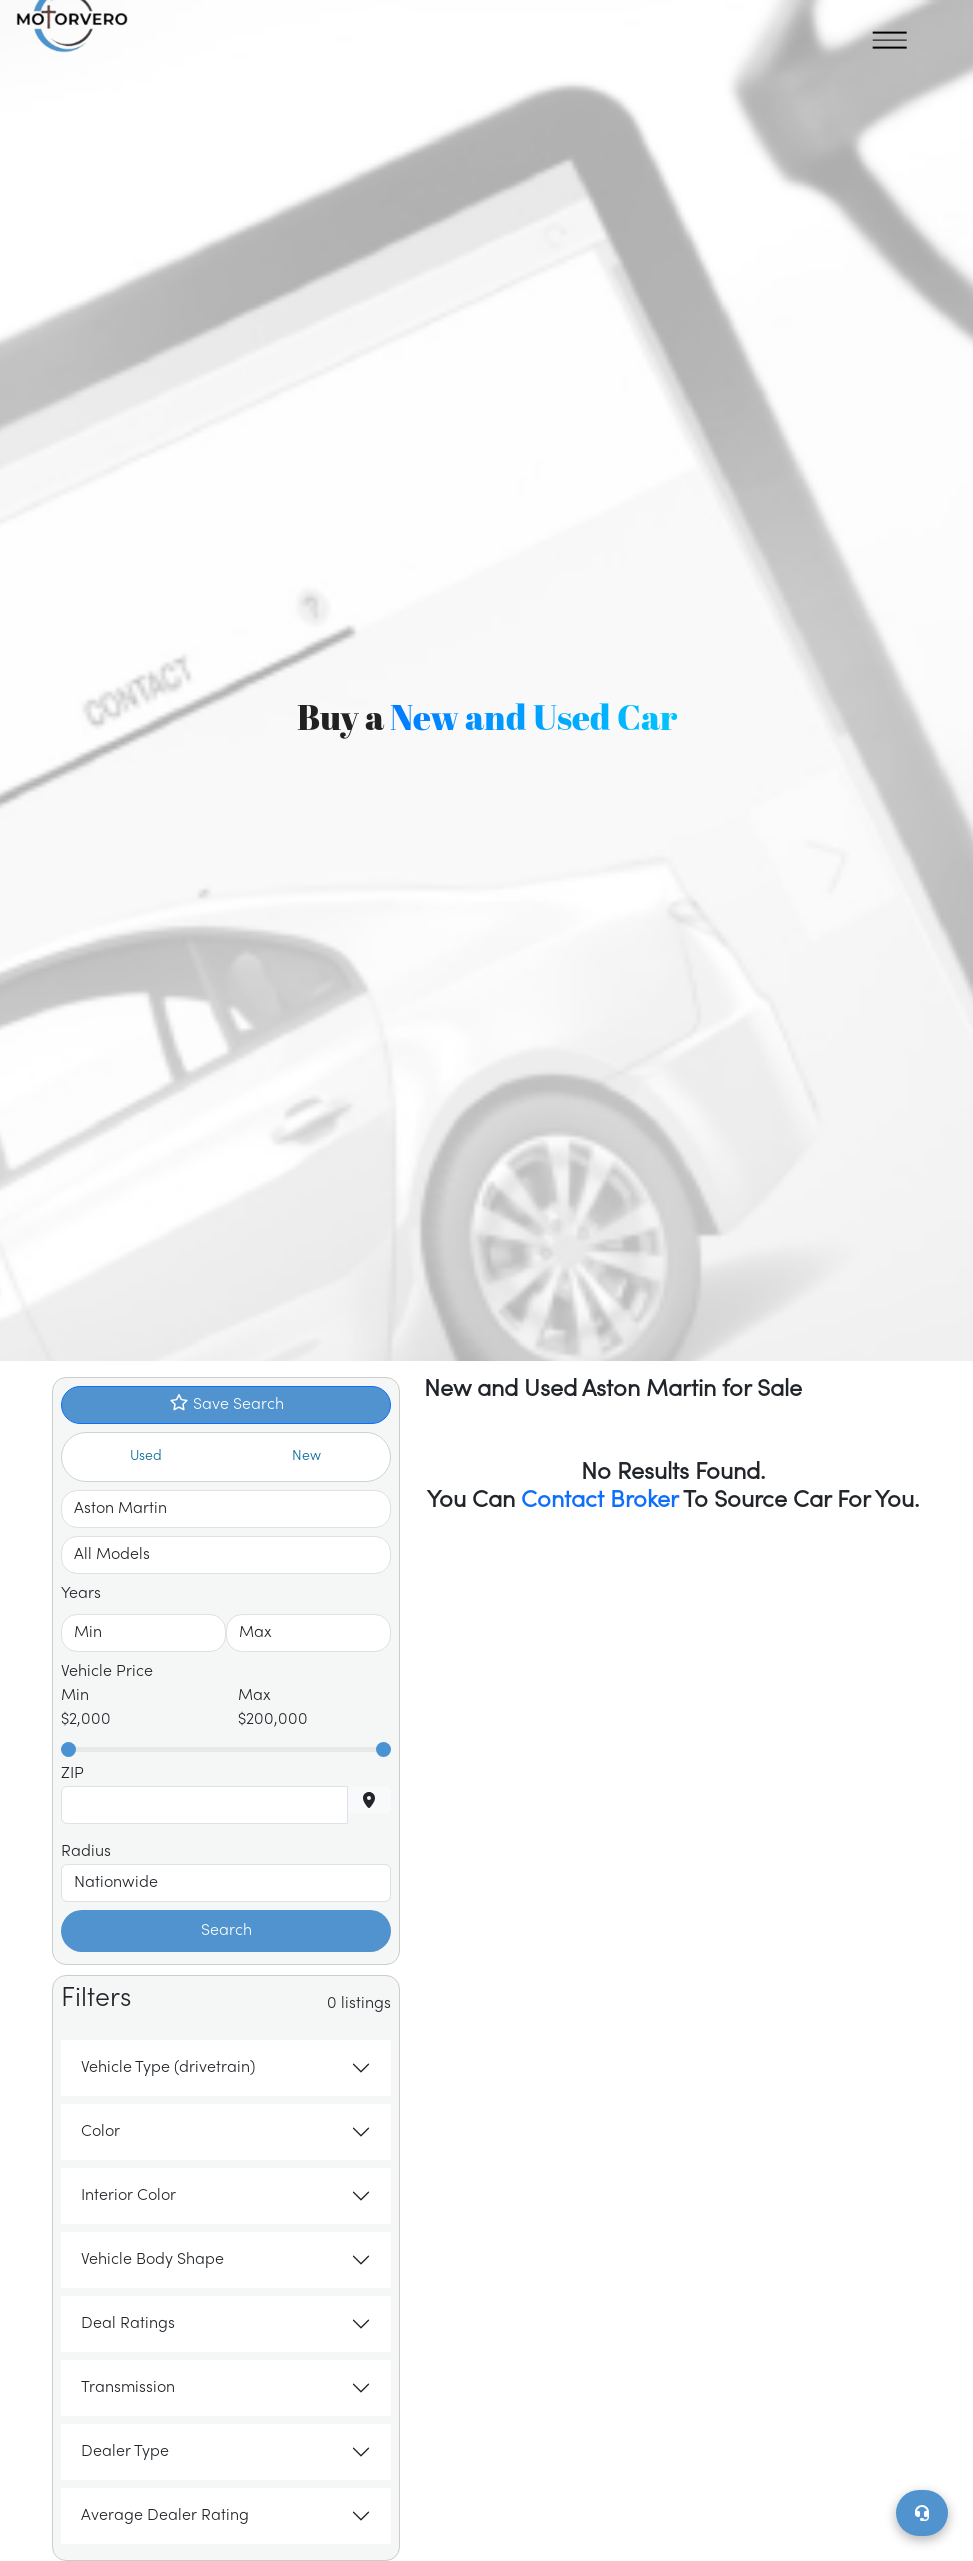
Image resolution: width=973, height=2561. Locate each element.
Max (254, 1696)
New (306, 1456)
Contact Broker (599, 1501)
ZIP (72, 1774)
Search (226, 1931)
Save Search (226, 1404)
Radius (86, 1852)
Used (146, 1456)
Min (75, 1696)
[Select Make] (226, 1509)
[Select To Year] (308, 1633)
